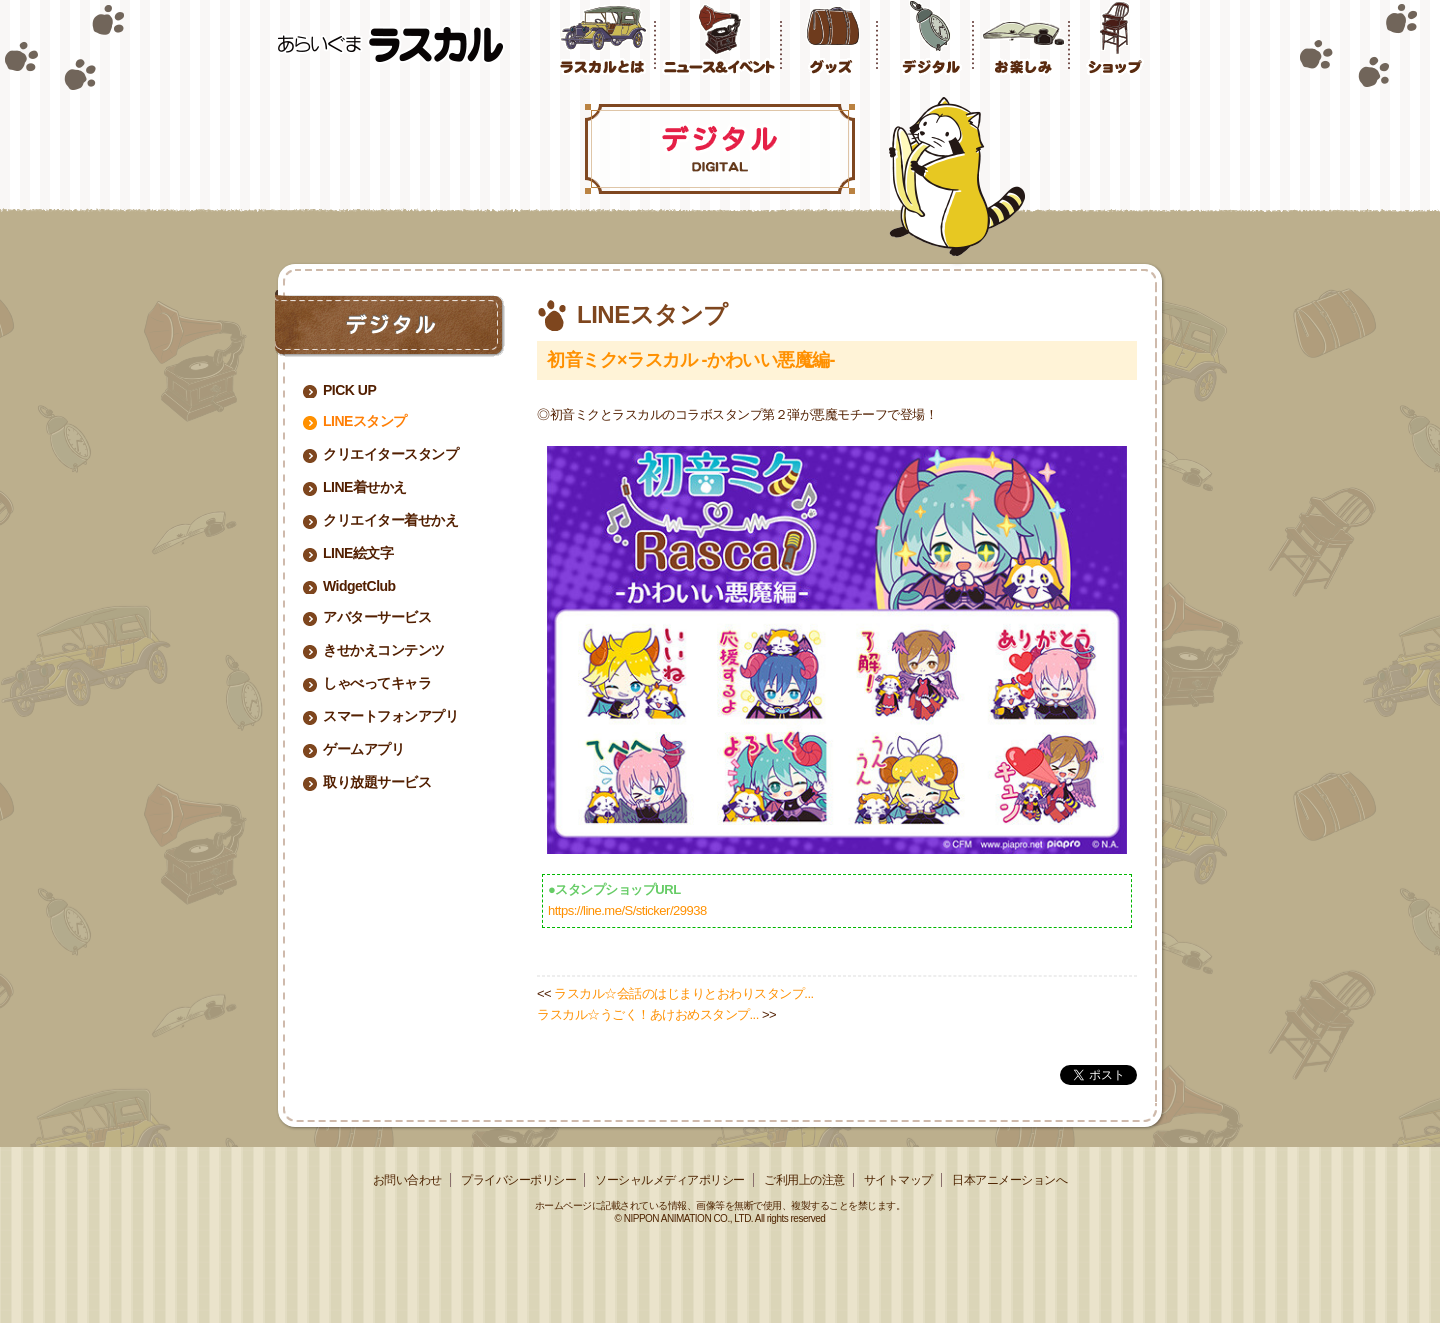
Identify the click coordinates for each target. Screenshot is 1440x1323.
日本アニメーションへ (1009, 1180)
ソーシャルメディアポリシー (670, 1180)
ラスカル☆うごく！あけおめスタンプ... (648, 1014)
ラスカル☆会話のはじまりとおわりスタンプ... (683, 993)
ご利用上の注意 (804, 1180)
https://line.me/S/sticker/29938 (627, 910)
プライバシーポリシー (518, 1180)
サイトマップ (898, 1180)
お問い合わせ (407, 1180)
